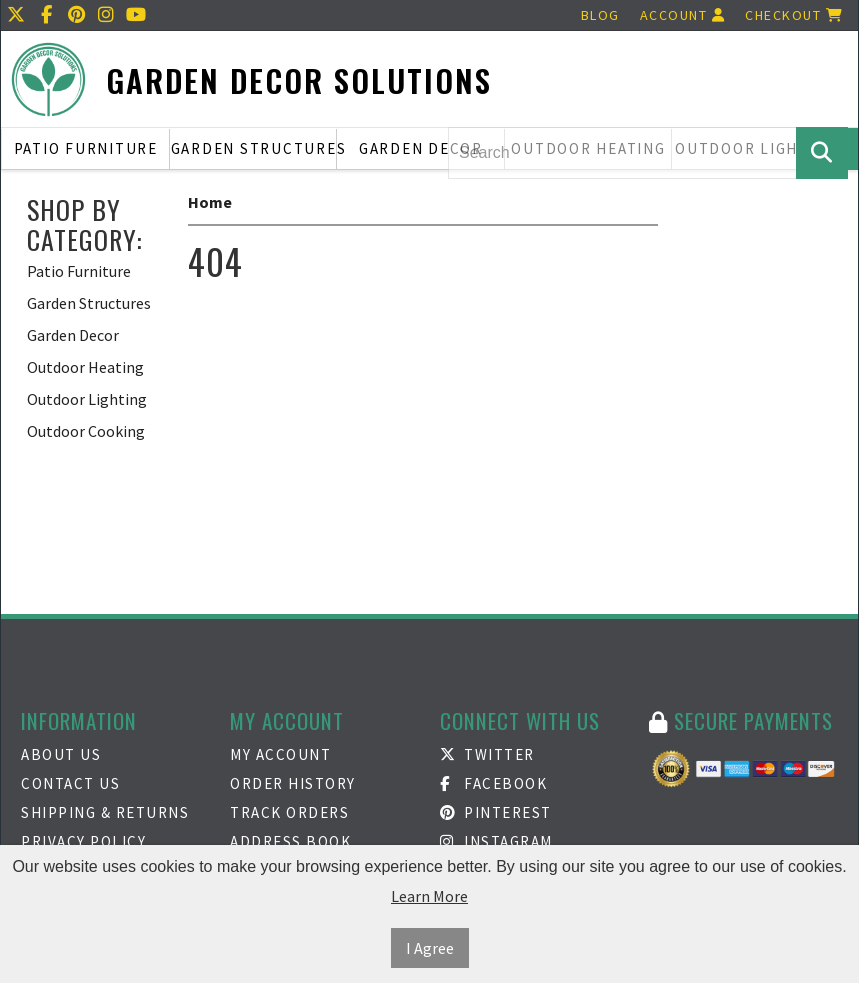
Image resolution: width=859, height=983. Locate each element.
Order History (293, 783)
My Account (280, 754)
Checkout (794, 15)
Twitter (487, 754)
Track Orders (289, 812)
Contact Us (70, 783)
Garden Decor (421, 148)
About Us (61, 754)
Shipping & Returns (105, 812)
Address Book (290, 841)
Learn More (429, 896)
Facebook (494, 783)
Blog (600, 15)
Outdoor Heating (85, 367)
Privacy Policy (83, 841)
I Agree (430, 948)
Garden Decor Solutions (299, 80)
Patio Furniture (86, 148)
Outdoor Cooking (86, 431)
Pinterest (496, 812)
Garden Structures (254, 148)
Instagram (496, 841)
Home (210, 202)
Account (683, 15)
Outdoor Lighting (87, 399)
